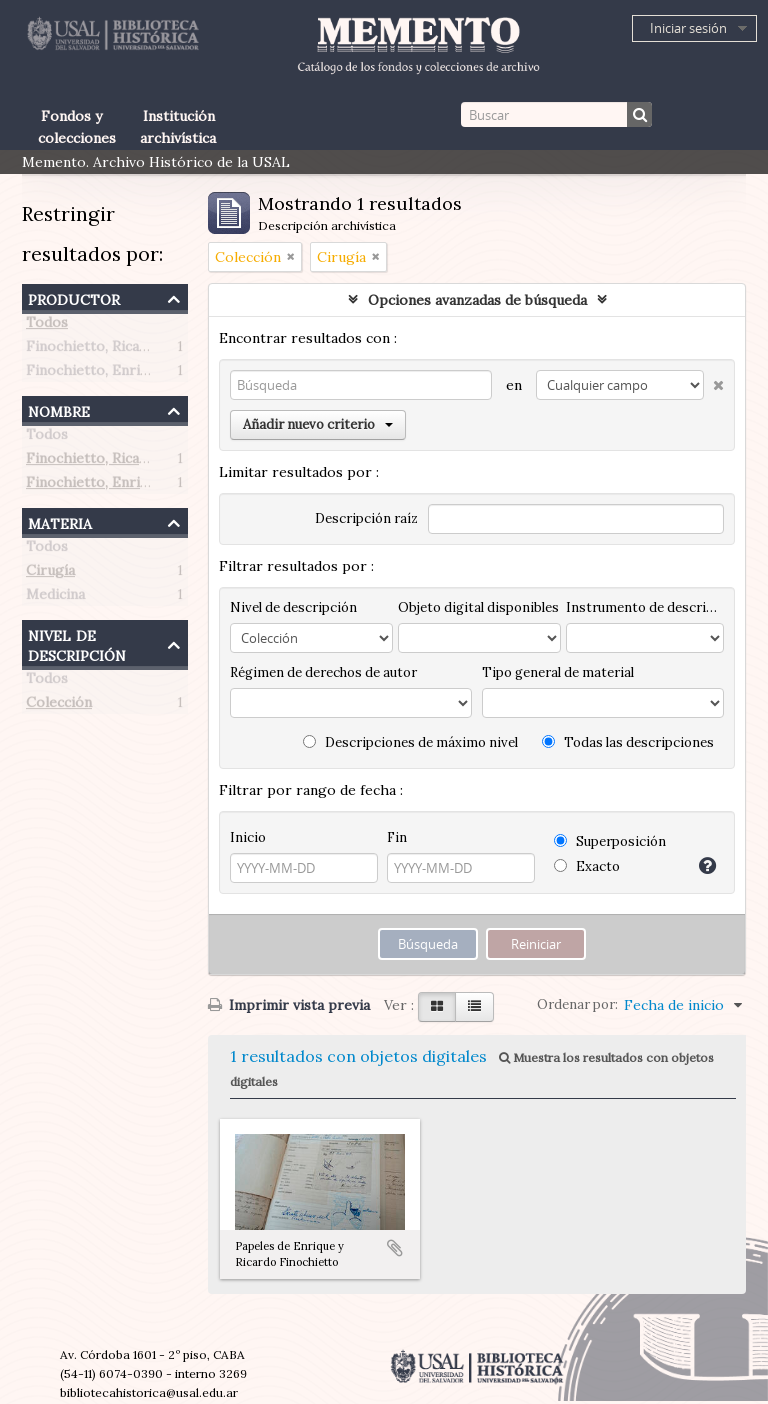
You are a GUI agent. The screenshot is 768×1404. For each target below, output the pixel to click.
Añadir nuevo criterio (318, 424)
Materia (60, 521)
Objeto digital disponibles (478, 607)
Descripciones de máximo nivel (410, 742)
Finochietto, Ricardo (94, 350)
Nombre (59, 409)
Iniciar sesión (688, 28)
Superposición (610, 841)
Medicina (55, 598)
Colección (59, 706)
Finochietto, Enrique (95, 374)
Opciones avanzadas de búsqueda (477, 300)
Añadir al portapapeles (395, 1248)
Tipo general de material (558, 672)
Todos (47, 326)
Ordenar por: (577, 1004)
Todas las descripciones (628, 742)
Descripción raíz (366, 518)
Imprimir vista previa (289, 1005)
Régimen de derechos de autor (323, 672)
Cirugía (50, 574)
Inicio (248, 837)
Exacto (587, 866)
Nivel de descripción (77, 643)
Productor (74, 297)
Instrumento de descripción (645, 607)
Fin (397, 837)
